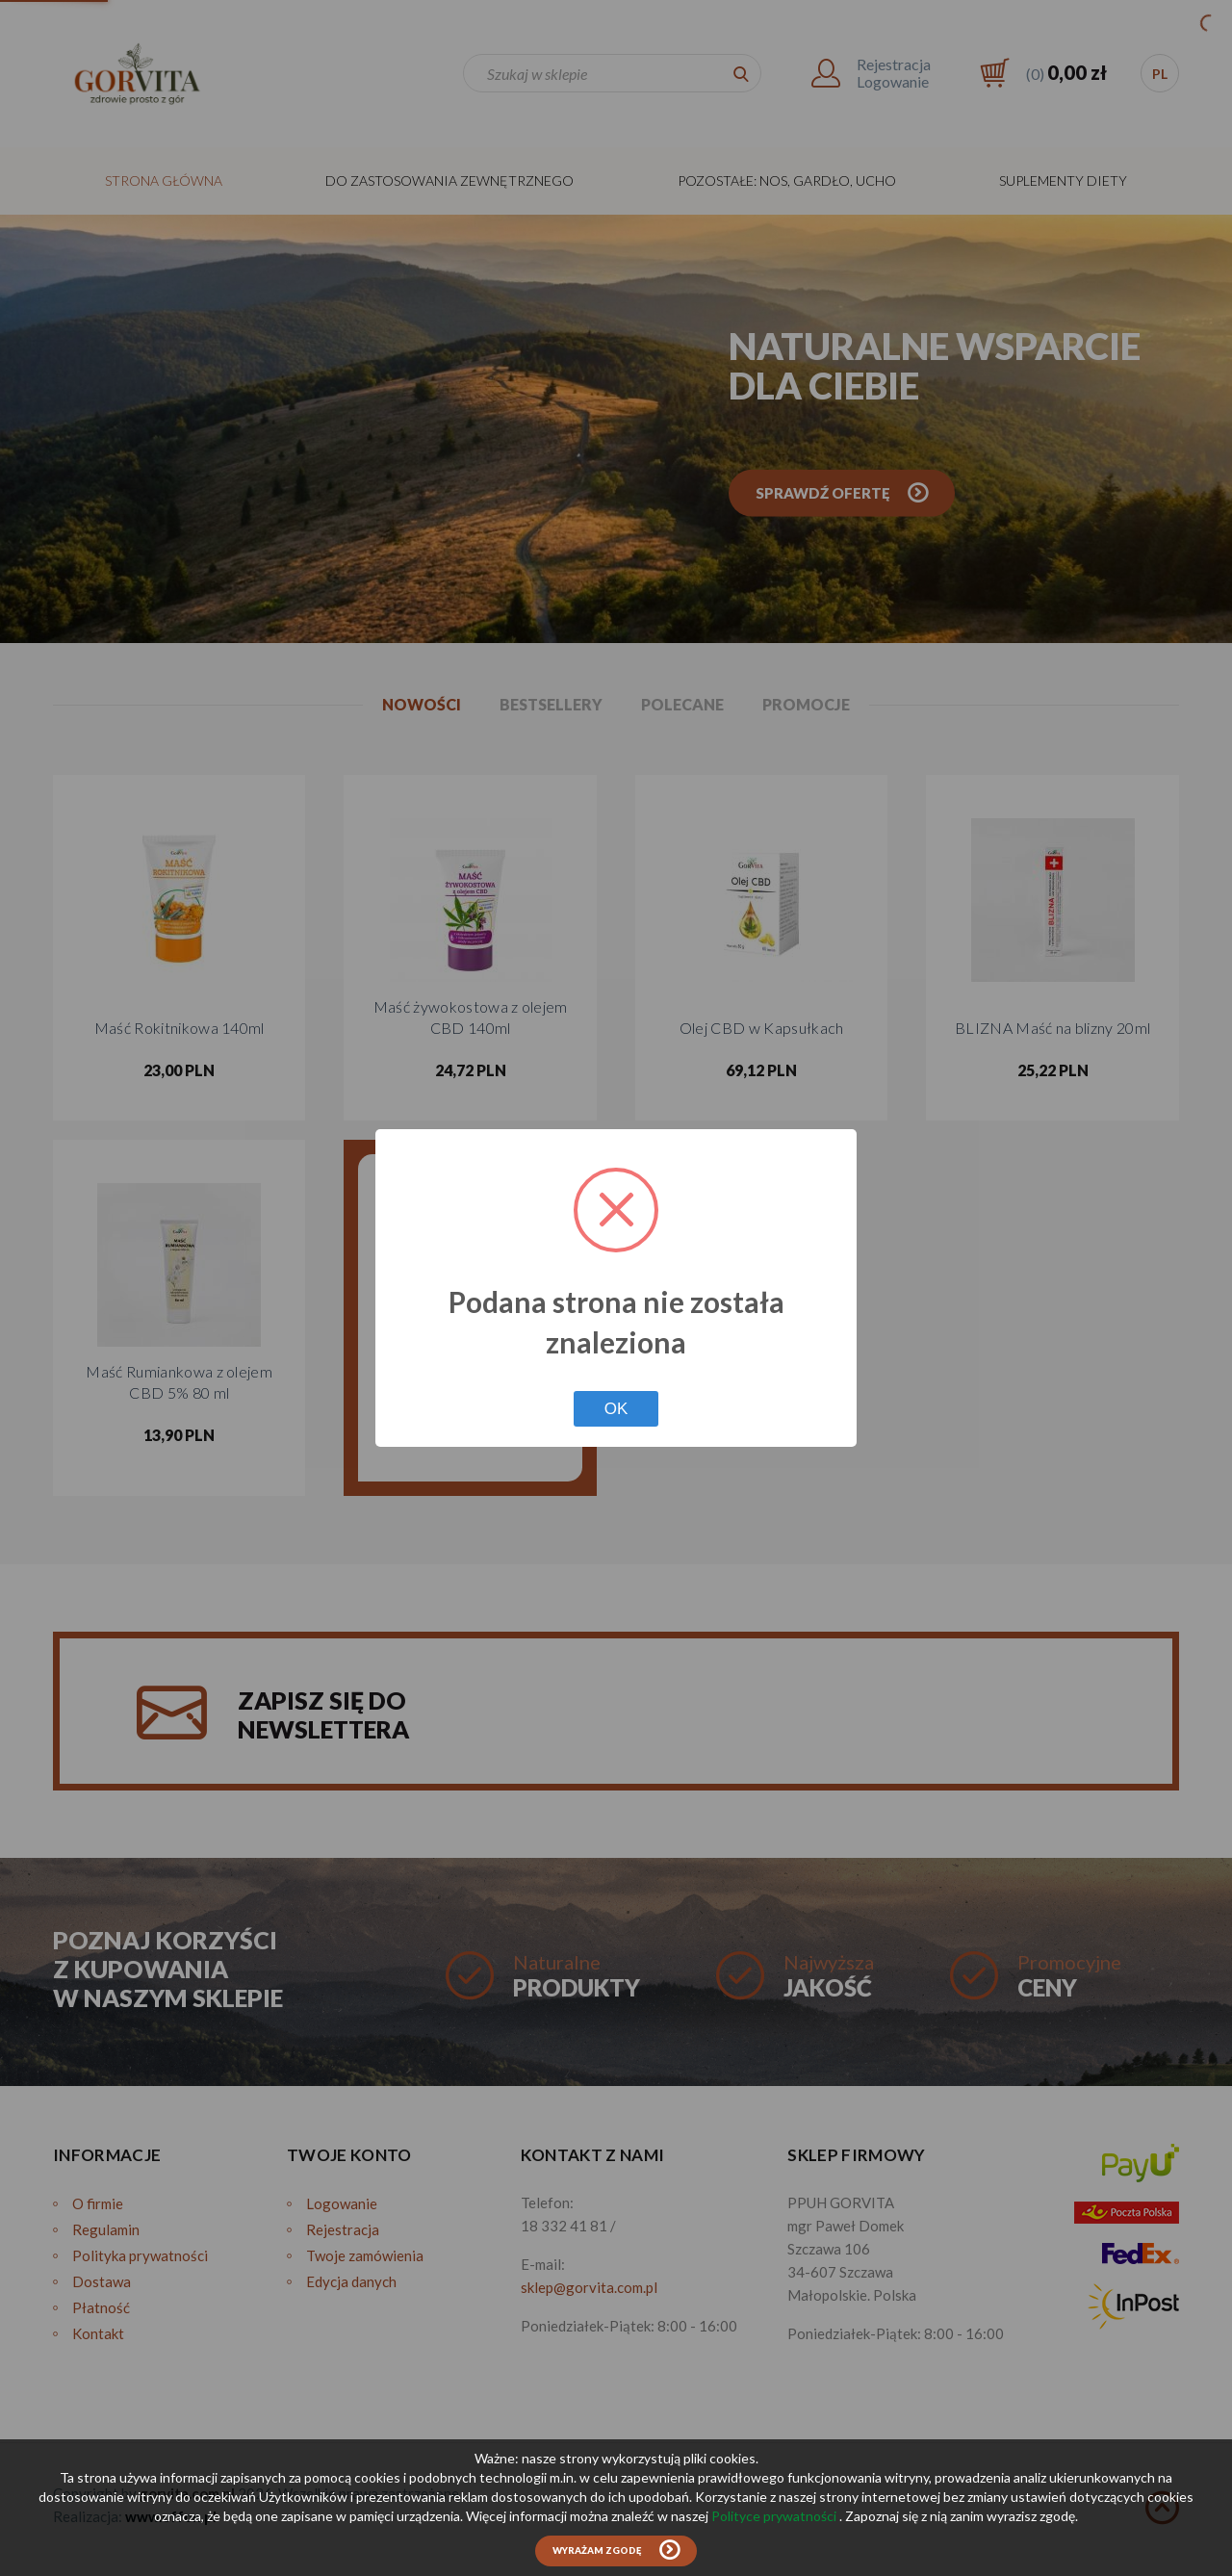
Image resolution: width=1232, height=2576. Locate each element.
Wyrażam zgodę (596, 2550)
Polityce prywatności (775, 2516)
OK (616, 1409)
